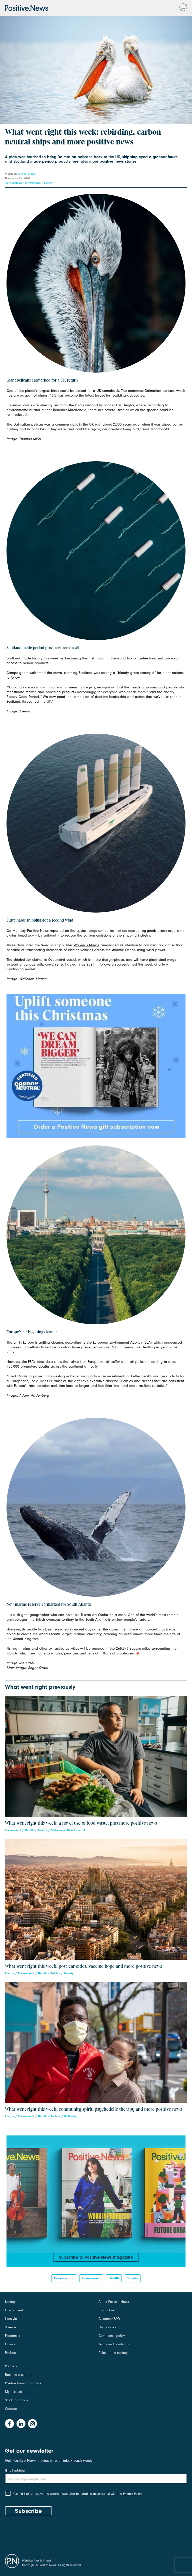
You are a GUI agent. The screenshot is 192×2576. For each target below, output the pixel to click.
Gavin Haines (27, 173)
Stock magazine (16, 2400)
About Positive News (113, 2302)
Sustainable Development (68, 1830)
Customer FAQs (109, 2319)
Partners (11, 2366)
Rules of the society (113, 2353)
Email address (15, 2470)
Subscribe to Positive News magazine (96, 2257)
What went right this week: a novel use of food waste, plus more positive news (81, 1823)
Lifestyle (11, 2319)
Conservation (13, 182)
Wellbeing (70, 2116)
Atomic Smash (43, 2560)
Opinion (10, 2344)
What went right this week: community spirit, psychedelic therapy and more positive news (93, 2109)
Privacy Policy (132, 2494)
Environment (32, 182)
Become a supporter (20, 2375)
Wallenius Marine (87, 945)
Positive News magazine (23, 2383)
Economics (12, 2336)
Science (10, 2327)
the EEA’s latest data (37, 1362)
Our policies (107, 2327)
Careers (11, 2409)
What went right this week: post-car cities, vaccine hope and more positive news (83, 1966)
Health (29, 1830)
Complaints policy (111, 2336)
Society (48, 182)
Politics (55, 1973)
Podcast (11, 2353)
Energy (9, 1973)
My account (13, 2392)
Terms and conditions (114, 2344)
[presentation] (43, 2533)
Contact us (106, 2310)
